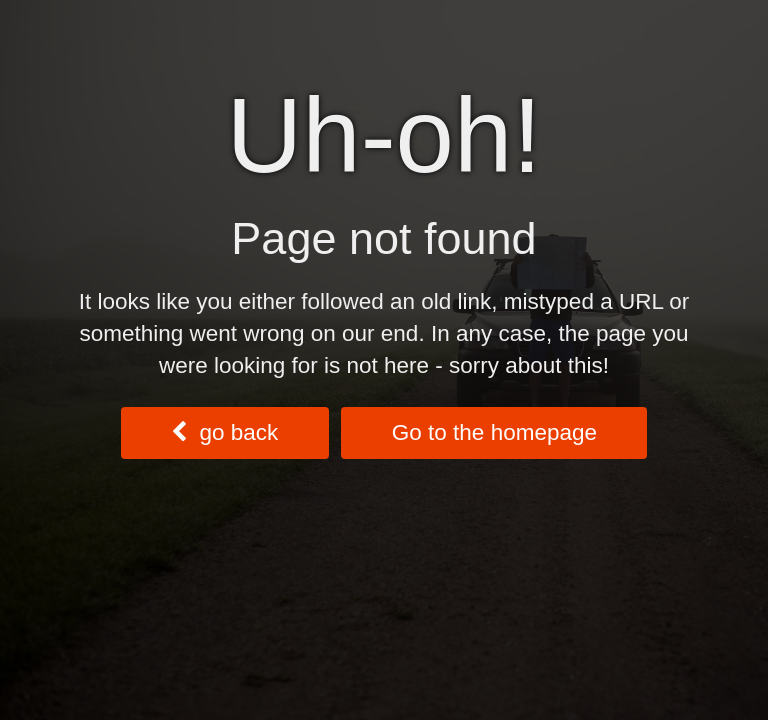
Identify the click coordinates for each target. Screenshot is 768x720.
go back (224, 432)
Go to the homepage (494, 432)
